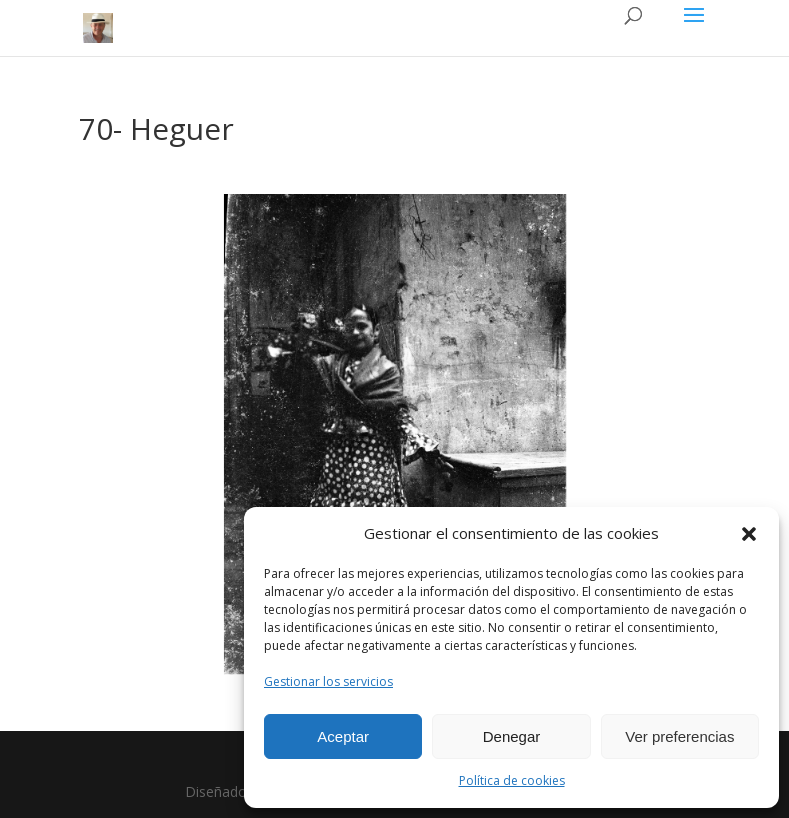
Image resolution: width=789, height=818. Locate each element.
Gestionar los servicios (328, 681)
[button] (749, 534)
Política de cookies (512, 780)
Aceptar (343, 736)
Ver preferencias (679, 736)
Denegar (512, 736)
